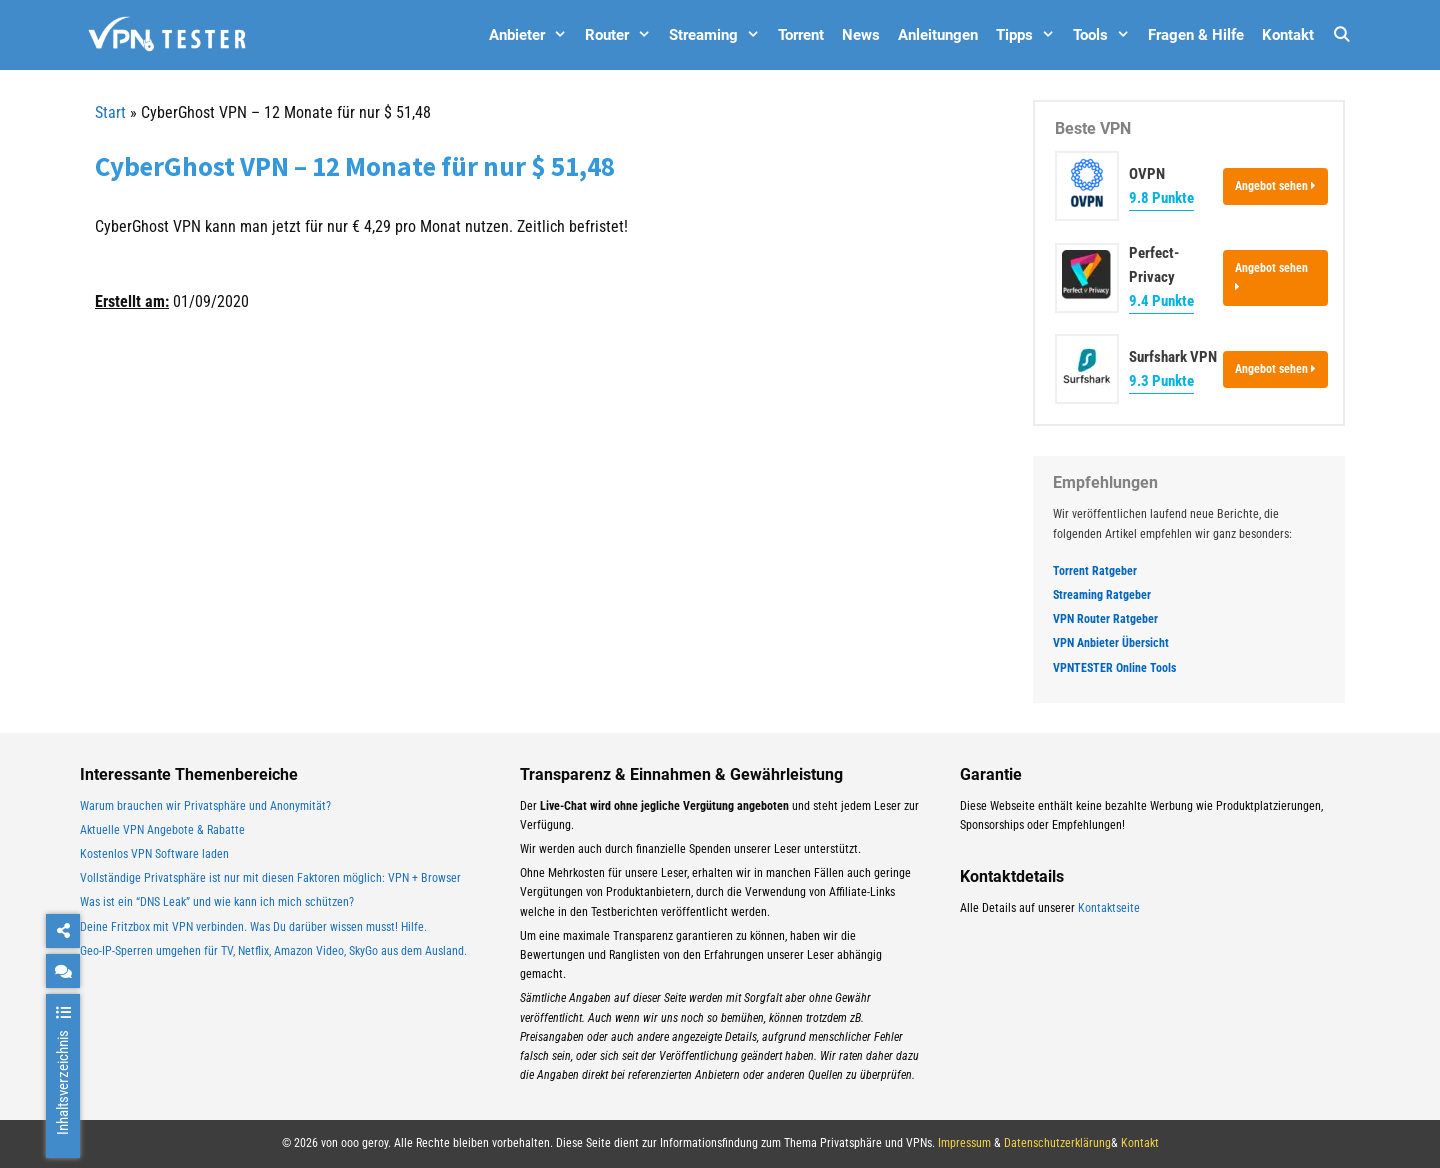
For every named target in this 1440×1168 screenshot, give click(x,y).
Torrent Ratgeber (1095, 571)
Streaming (719, 35)
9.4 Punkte (1161, 301)
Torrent (801, 35)
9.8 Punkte (1161, 198)
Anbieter (532, 35)
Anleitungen (938, 35)
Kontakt (1288, 35)
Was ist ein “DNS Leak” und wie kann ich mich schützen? (217, 902)
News (861, 35)
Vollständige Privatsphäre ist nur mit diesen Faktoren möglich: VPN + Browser (270, 878)
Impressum (964, 1143)
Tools (1106, 35)
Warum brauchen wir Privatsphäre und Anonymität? (205, 806)
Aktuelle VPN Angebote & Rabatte (162, 830)
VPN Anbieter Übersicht (1111, 643)
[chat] (63, 971)
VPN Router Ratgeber (1105, 619)
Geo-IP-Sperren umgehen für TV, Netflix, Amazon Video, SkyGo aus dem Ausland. (273, 951)
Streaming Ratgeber (1102, 595)
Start (110, 112)
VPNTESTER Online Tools (1114, 668)
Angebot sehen (1275, 186)
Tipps (1030, 35)
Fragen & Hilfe (1196, 35)
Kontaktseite (1109, 908)
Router (622, 35)
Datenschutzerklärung (1057, 1143)
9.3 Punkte (1161, 381)
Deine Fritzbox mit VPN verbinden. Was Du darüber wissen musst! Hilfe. (253, 927)
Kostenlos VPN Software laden (154, 854)
